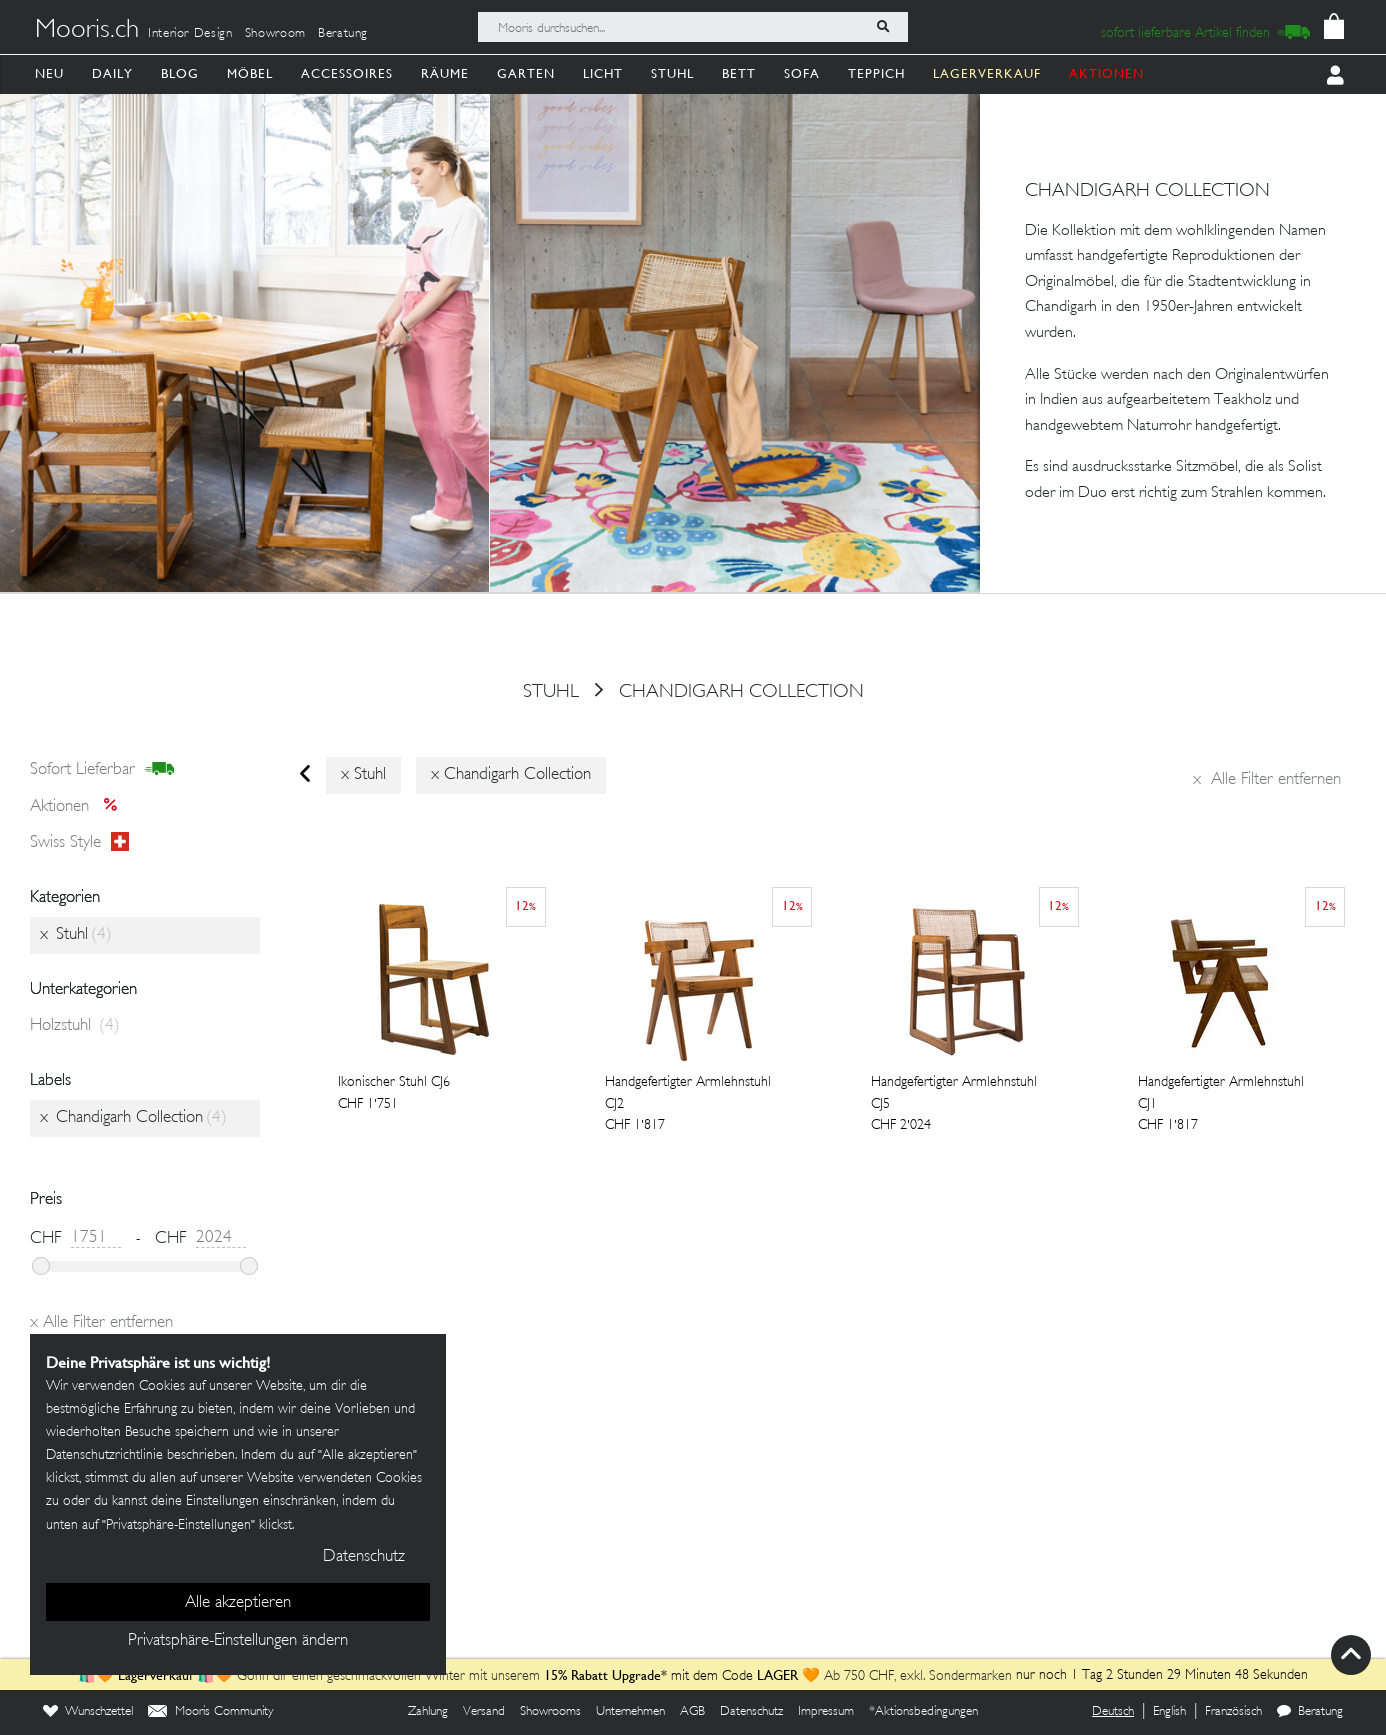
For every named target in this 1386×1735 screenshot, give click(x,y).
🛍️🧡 (98, 1676)
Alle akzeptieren (238, 1603)
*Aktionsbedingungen (923, 1712)
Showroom (275, 34)
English (1169, 1712)
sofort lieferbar (102, 770)
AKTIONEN (1106, 73)
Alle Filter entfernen (1267, 780)
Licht (603, 73)
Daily (112, 73)
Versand (484, 1712)
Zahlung (428, 1712)
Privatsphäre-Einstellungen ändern (238, 1641)
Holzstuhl (75, 1026)
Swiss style (79, 843)
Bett (739, 73)
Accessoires (347, 73)
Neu (49, 73)
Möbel (250, 73)
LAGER (777, 1675)
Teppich (876, 73)
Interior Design (190, 34)
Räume (445, 73)
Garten (526, 73)
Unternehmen (630, 1712)
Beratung (343, 34)
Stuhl (672, 73)
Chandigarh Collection (741, 692)
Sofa (802, 73)
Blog (180, 73)
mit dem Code (650, 1676)
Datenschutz (751, 1712)
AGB (692, 1712)
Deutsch (1113, 1712)
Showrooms (550, 1712)
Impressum (826, 1712)
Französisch (1233, 1712)
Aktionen (79, 807)
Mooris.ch (87, 31)
